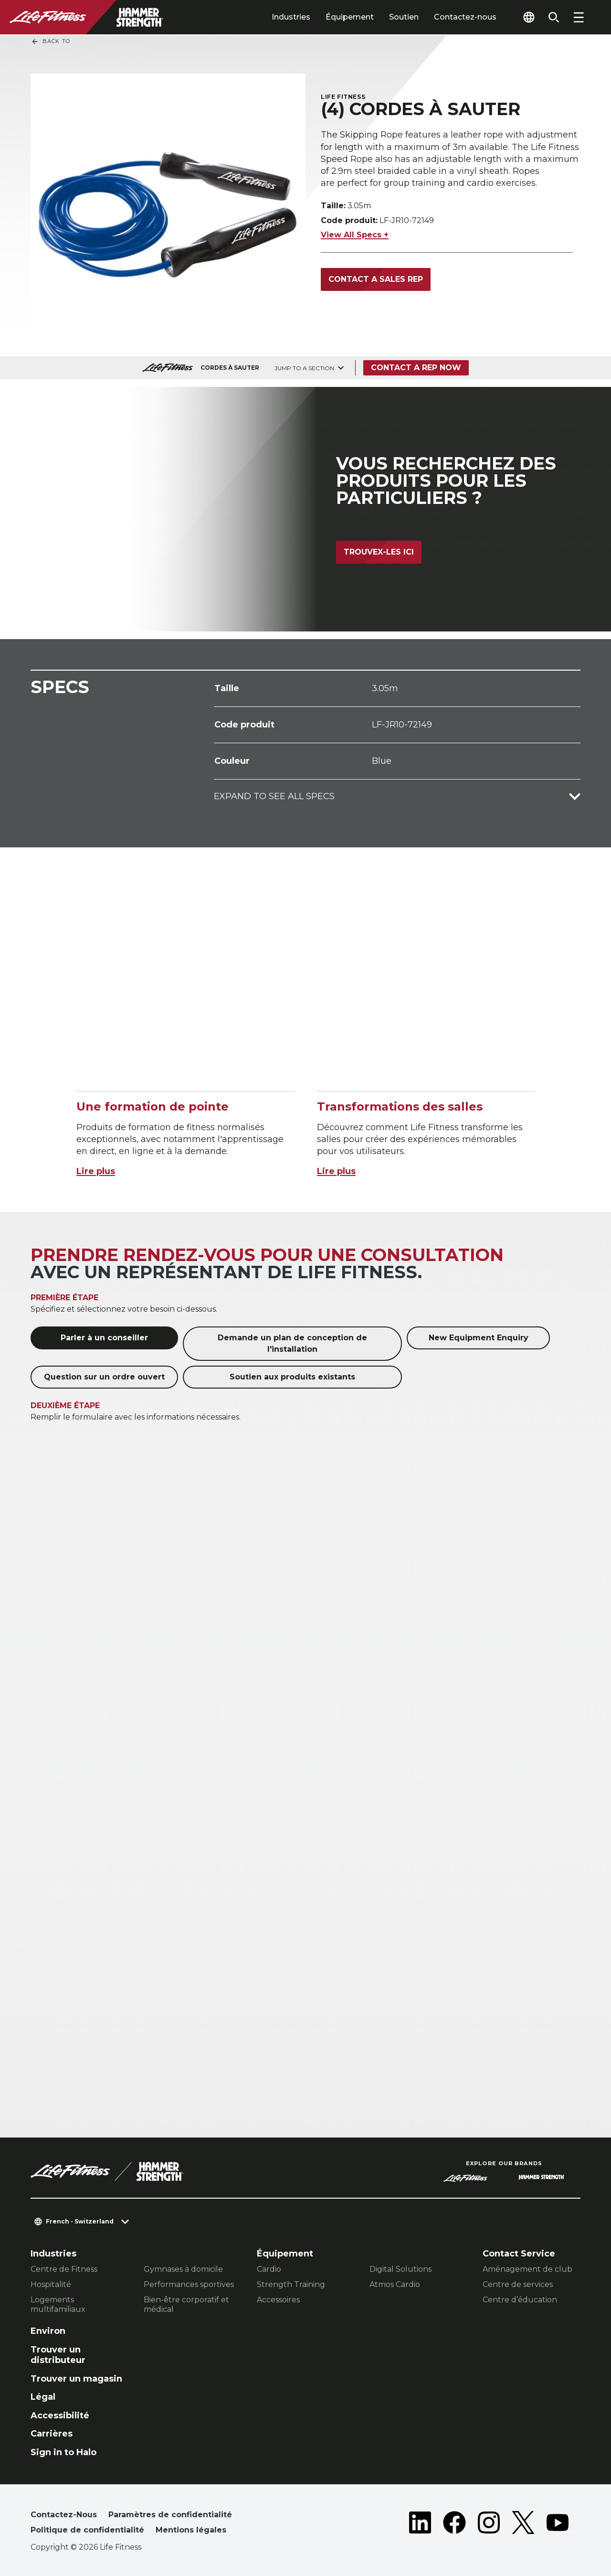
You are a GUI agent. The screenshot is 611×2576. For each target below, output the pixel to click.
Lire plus (95, 1171)
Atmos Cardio (394, 2284)
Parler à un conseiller (104, 1337)
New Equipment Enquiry (478, 1337)
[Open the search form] (553, 17)
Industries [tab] (291, 16)
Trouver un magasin (76, 2378)
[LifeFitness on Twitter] (523, 2524)
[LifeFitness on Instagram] (488, 2524)
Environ (48, 2331)
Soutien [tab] (404, 16)
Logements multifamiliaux (58, 2304)
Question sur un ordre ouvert (104, 1376)
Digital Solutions (400, 2269)
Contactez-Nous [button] (64, 2514)
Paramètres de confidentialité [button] (170, 2514)
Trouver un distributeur (58, 2355)
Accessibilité (60, 2415)
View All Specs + (355, 234)
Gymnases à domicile (183, 2269)
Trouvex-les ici (379, 551)
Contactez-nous (465, 16)
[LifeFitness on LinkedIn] (420, 2524)
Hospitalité (51, 2284)
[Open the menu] (578, 17)
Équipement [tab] (350, 16)
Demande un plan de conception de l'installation (292, 1343)
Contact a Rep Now (416, 367)
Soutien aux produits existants (292, 1376)
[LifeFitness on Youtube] (557, 2524)
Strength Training (291, 2284)
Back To (50, 41)
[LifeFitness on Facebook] (454, 2524)
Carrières (52, 2433)
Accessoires (278, 2299)
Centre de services (518, 2284)
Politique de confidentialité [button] (87, 2529)
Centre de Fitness (64, 2269)
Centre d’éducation (520, 2299)
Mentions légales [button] (191, 2529)
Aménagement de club (527, 2269)
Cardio (269, 2269)
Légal (43, 2397)
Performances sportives (189, 2284)
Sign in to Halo (63, 2452)
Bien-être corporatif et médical (186, 2304)
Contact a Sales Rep (375, 279)
